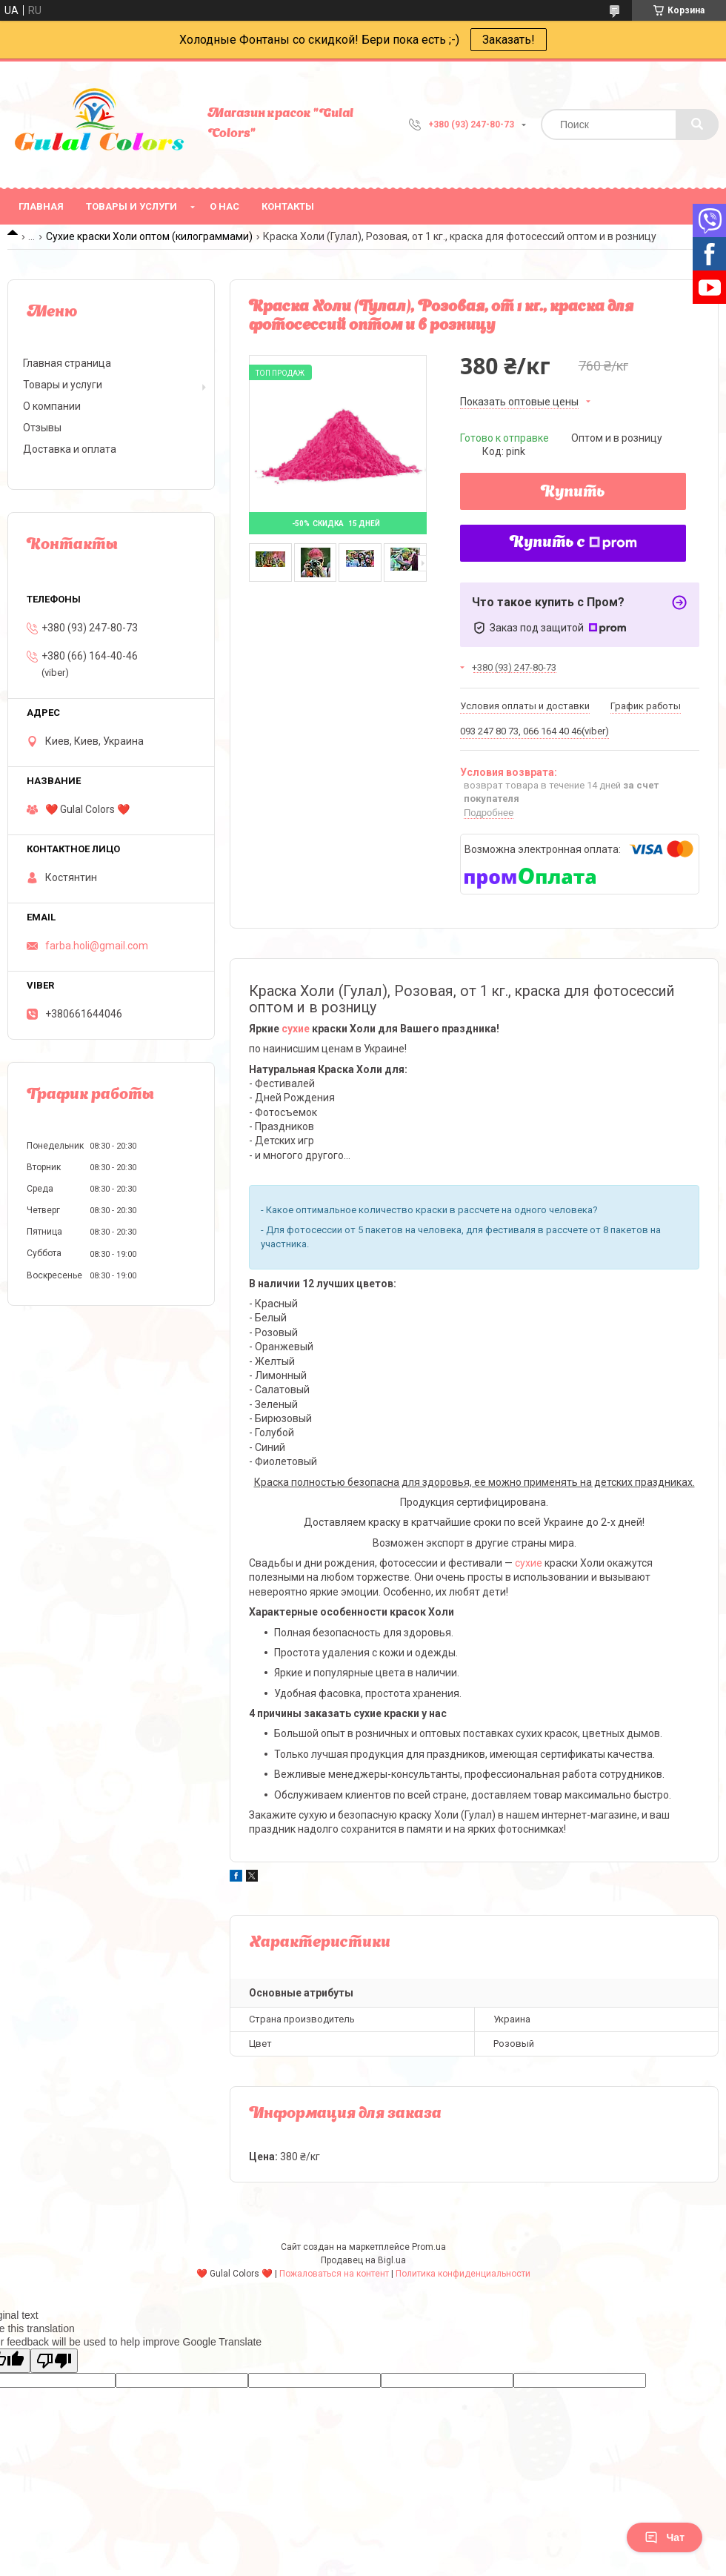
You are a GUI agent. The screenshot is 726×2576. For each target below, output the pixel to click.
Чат (665, 2537)
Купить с (573, 543)
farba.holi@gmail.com (96, 946)
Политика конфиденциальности (463, 2273)
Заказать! (508, 40)
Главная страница (67, 363)
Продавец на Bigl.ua (363, 2260)
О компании (52, 406)
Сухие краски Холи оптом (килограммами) (149, 236)
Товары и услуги (131, 206)
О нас (224, 206)
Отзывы (42, 428)
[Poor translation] (54, 2360)
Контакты (288, 206)
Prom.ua (429, 2247)
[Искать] (697, 124)
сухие (296, 1029)
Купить (573, 492)
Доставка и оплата (69, 449)
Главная (41, 206)
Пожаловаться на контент (334, 2273)
